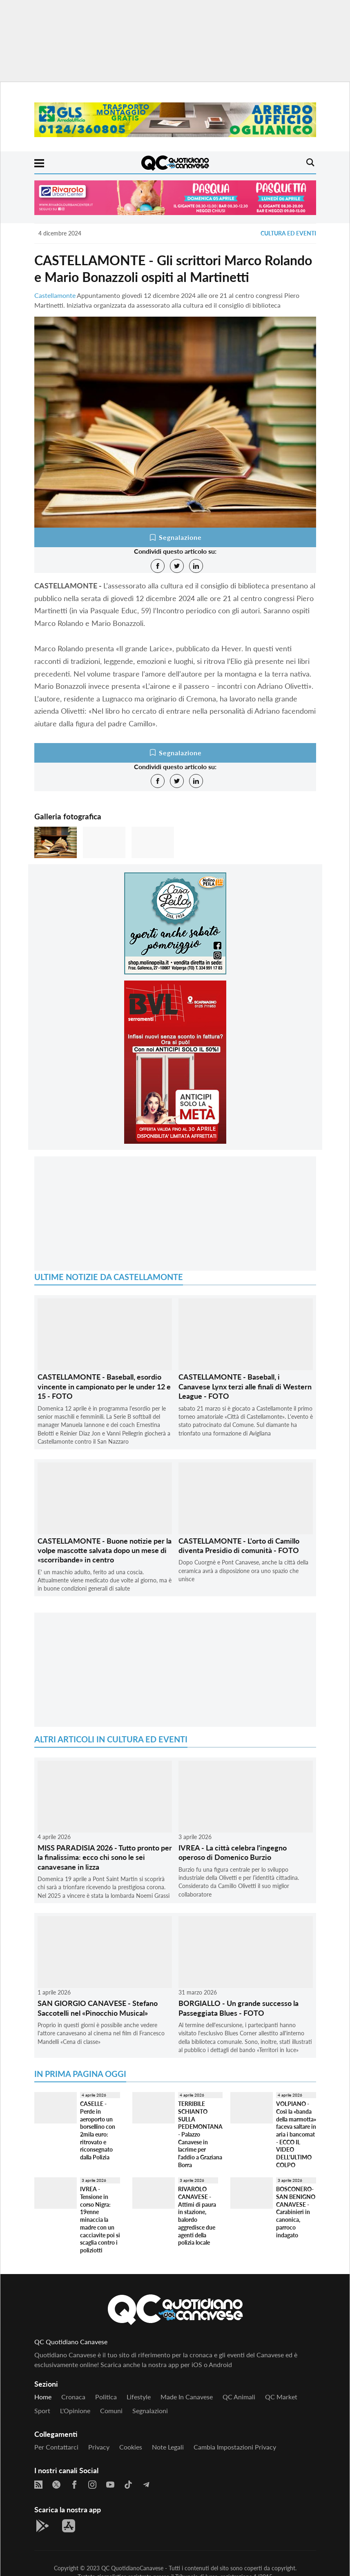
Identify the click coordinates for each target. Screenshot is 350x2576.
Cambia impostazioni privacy (235, 2447)
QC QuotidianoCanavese (132, 2568)
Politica (106, 2397)
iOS (197, 2364)
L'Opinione (75, 2410)
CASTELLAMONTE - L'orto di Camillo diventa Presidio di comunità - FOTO (238, 1545)
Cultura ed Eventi (288, 233)
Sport (42, 2410)
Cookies (130, 2447)
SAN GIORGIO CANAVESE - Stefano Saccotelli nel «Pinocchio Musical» (98, 2008)
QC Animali (239, 2397)
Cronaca (73, 2397)
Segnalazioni (150, 2410)
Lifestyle (139, 2397)
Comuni (111, 2410)
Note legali (168, 2447)
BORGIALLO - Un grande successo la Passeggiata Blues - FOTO (238, 2008)
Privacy (98, 2447)
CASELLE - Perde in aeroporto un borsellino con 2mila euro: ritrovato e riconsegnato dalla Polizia (97, 2130)
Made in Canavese (187, 2397)
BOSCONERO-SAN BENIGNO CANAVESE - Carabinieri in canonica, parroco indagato (295, 2211)
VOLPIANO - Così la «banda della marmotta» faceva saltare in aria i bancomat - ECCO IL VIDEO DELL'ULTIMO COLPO (296, 2134)
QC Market (281, 2397)
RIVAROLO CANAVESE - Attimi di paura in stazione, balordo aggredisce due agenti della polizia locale (197, 2215)
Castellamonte (55, 295)
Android (220, 2364)
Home (42, 2397)
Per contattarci (56, 2447)
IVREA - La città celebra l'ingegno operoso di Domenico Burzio (232, 1852)
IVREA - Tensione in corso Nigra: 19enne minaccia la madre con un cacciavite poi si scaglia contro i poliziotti (100, 2219)
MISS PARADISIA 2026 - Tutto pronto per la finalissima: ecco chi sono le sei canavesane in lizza (105, 1857)
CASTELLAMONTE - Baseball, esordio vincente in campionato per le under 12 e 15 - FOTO (104, 1386)
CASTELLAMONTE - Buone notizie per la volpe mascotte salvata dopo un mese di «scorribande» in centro (105, 1550)
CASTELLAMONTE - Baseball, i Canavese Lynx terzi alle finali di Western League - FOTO (245, 1386)
